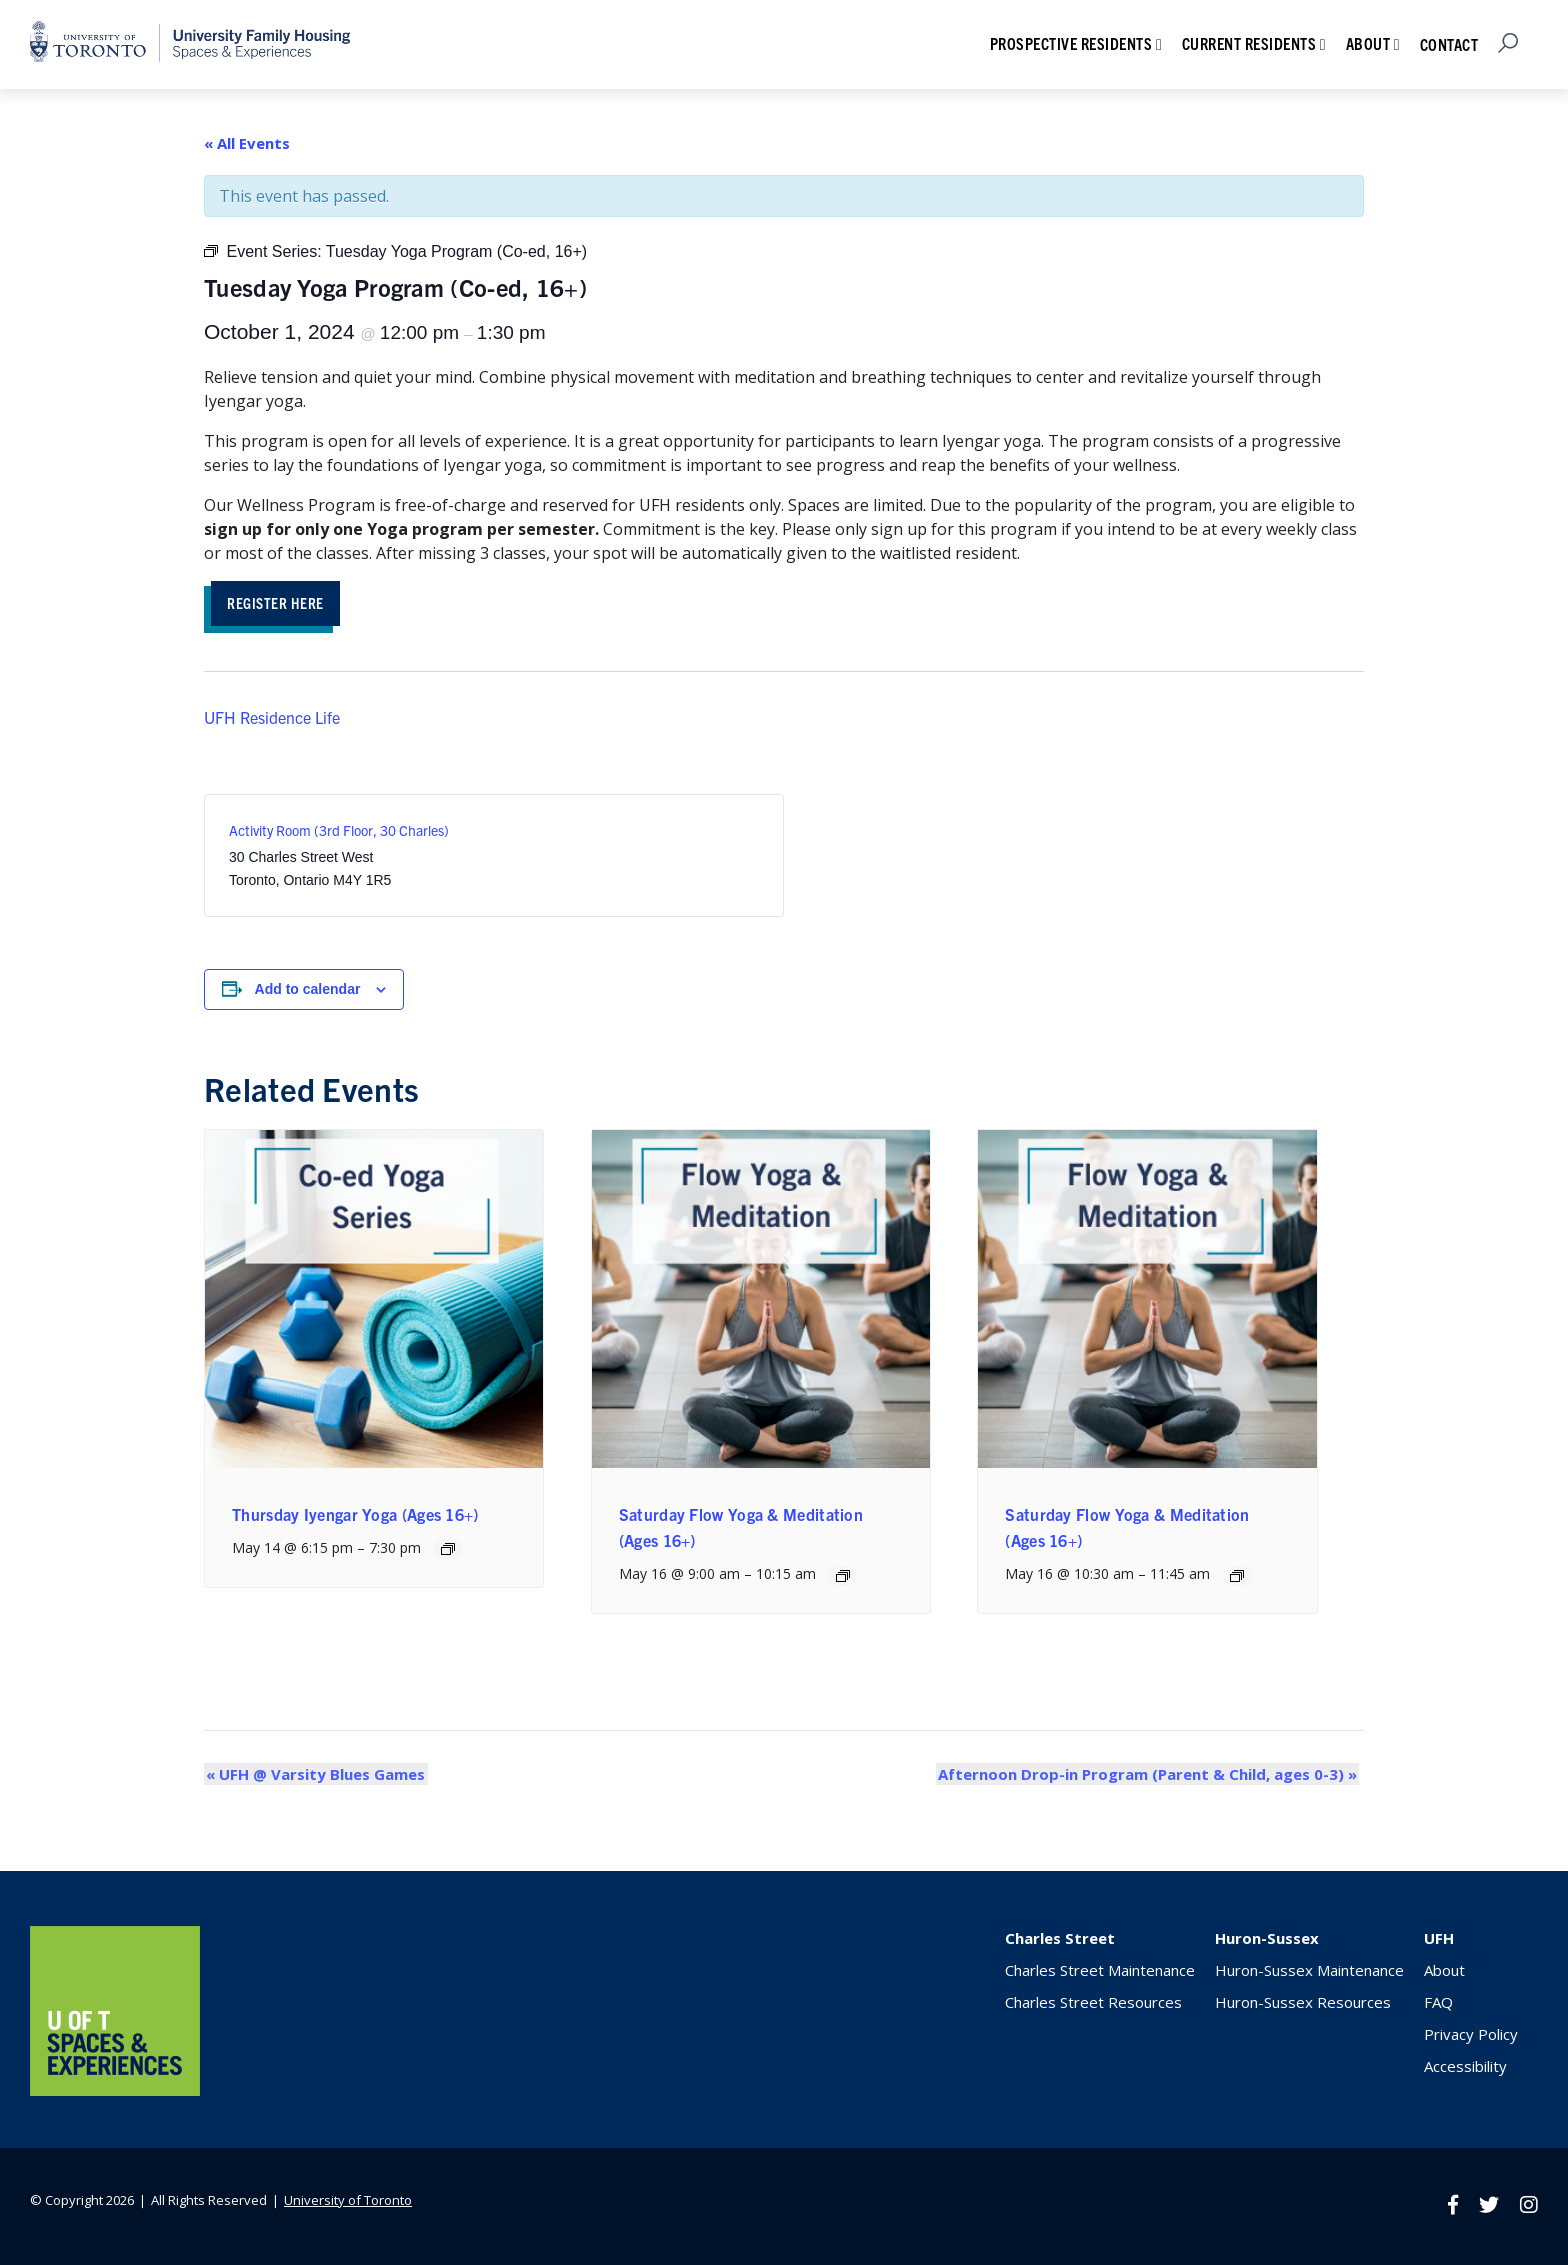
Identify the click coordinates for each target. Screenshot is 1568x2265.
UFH (1439, 1940)
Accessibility (1465, 2068)
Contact (1449, 44)
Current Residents (1249, 43)
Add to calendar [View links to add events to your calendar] (308, 991)
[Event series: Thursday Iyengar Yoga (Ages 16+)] (448, 1551)
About (1368, 43)
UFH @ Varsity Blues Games (313, 1776)
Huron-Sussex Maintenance (1309, 1972)
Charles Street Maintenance (1100, 1972)
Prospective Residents (1071, 43)
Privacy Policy (1471, 2036)
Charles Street (1060, 1940)
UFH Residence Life (272, 719)
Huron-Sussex (1267, 1940)
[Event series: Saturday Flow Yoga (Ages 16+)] (843, 1577)
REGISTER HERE (281, 603)
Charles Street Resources (1093, 2004)
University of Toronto (348, 2201)
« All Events (247, 143)
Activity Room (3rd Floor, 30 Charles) (339, 832)
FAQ (1438, 2004)
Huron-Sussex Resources (1303, 2004)
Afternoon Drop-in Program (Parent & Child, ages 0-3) (1149, 1776)
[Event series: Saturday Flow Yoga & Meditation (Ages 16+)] (1237, 1577)
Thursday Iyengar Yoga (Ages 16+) (355, 1516)
